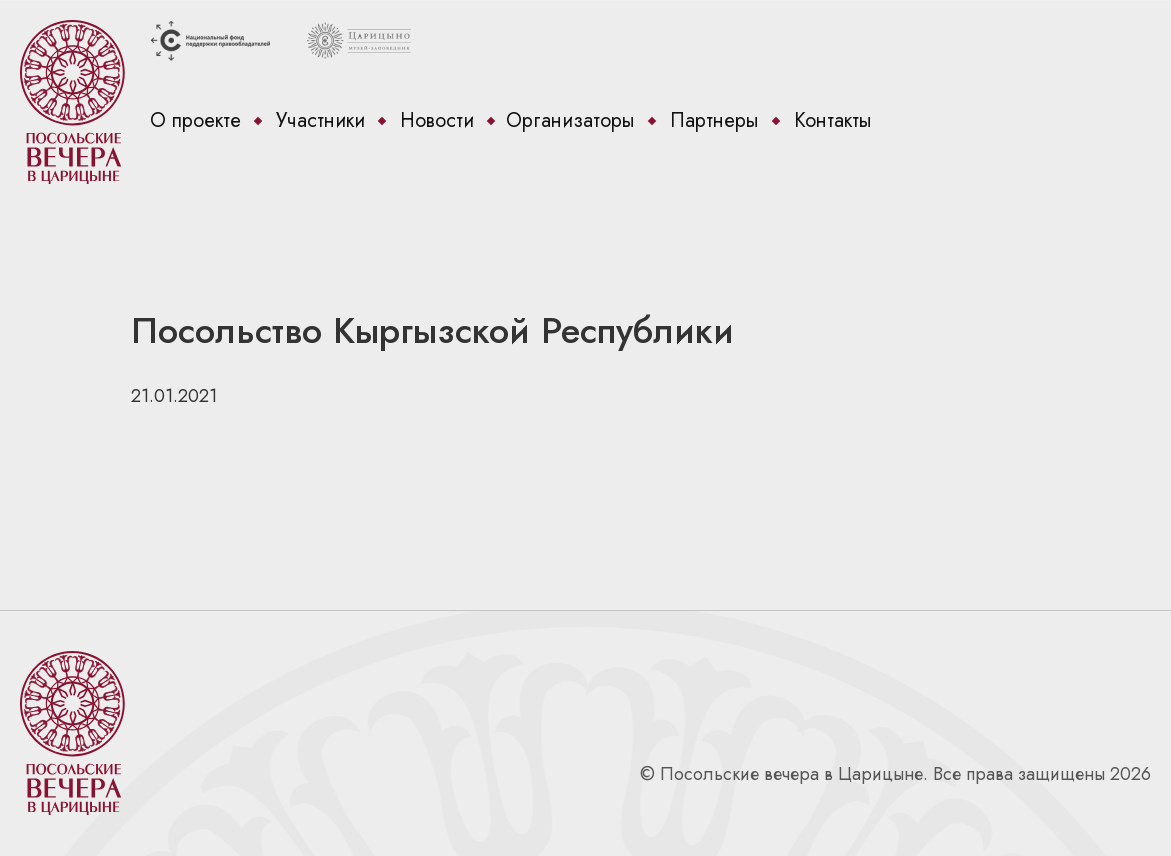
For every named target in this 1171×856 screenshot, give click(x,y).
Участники (320, 120)
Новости (437, 120)
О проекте (195, 120)
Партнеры (714, 120)
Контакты (833, 120)
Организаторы (570, 120)
